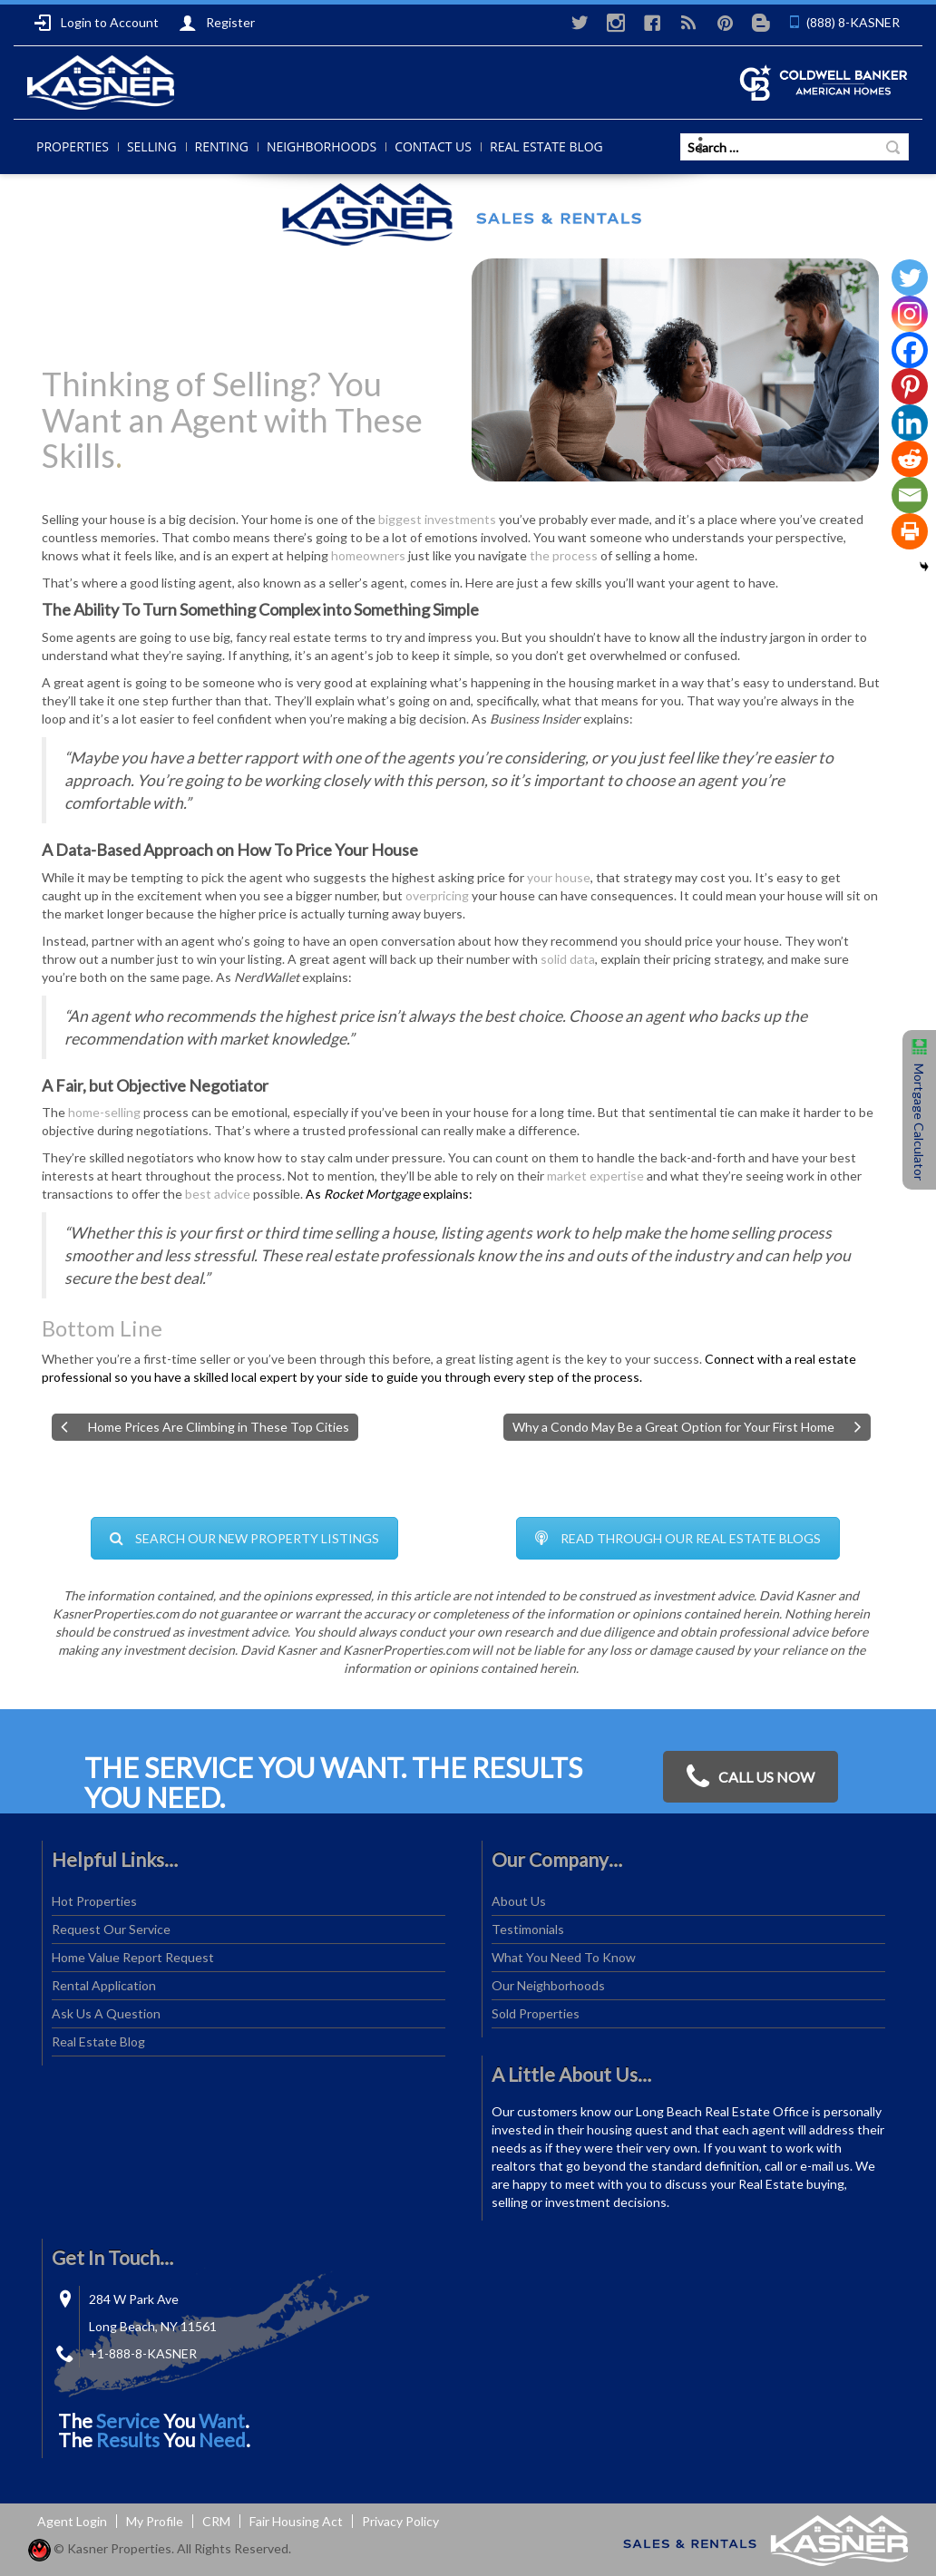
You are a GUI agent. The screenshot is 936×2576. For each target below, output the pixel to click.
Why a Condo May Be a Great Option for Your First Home (673, 1426)
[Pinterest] (910, 386)
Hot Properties (94, 1901)
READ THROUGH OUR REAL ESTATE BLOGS (678, 1538)
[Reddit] (910, 459)
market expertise (595, 1175)
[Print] (910, 531)
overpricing (437, 895)
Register (217, 23)
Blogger (761, 22)
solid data (568, 959)
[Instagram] (910, 314)
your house (558, 877)
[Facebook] (910, 350)
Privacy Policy (400, 2521)
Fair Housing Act (296, 2521)
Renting (222, 146)
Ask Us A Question (106, 2013)
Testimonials (528, 1929)
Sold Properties (536, 2013)
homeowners (368, 555)
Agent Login (72, 2521)
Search (893, 147)
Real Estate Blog (546, 146)
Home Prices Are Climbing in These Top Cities (218, 1426)
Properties (72, 146)
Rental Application (104, 1985)
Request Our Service (111, 1929)
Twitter (579, 22)
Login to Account (96, 23)
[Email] (910, 495)
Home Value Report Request (133, 1957)
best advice (217, 1193)
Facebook (652, 22)
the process (564, 555)
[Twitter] (910, 277)
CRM (216, 2521)
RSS (688, 22)
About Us (519, 1901)
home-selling (104, 1112)
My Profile (154, 2521)
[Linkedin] (910, 422)
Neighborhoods (321, 146)
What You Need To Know (564, 1957)
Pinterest (724, 22)
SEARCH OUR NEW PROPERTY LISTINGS (244, 1538)
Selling (152, 146)
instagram (615, 22)
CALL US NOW (750, 1776)
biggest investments (437, 519)
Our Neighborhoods (548, 1985)
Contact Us (433, 146)
